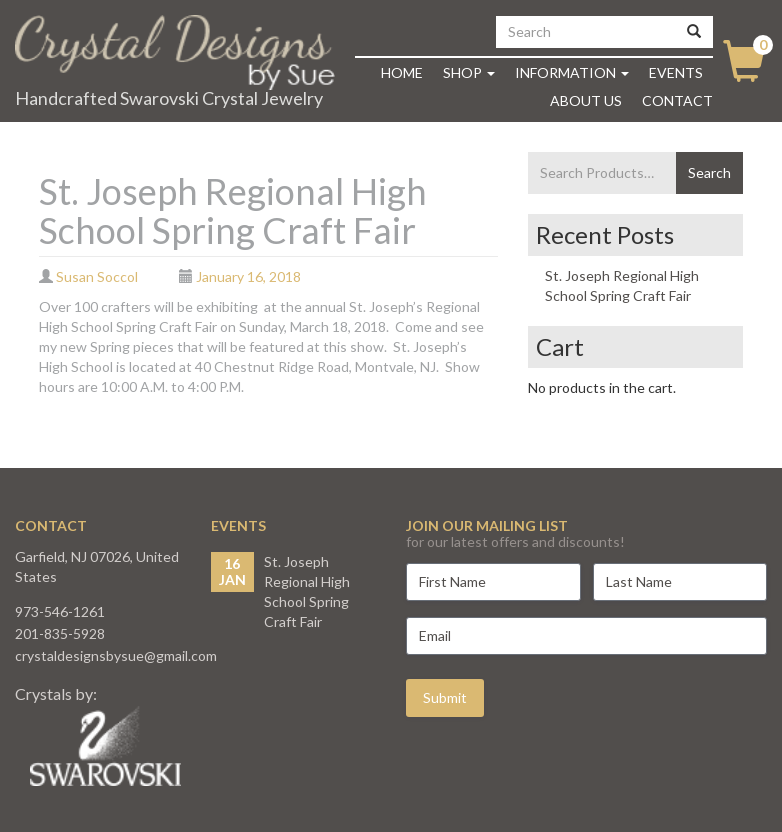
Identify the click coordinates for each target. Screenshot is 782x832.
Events (676, 72)
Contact (677, 100)
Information (572, 72)
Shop (469, 72)
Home (402, 72)
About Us (586, 100)
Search (709, 172)
